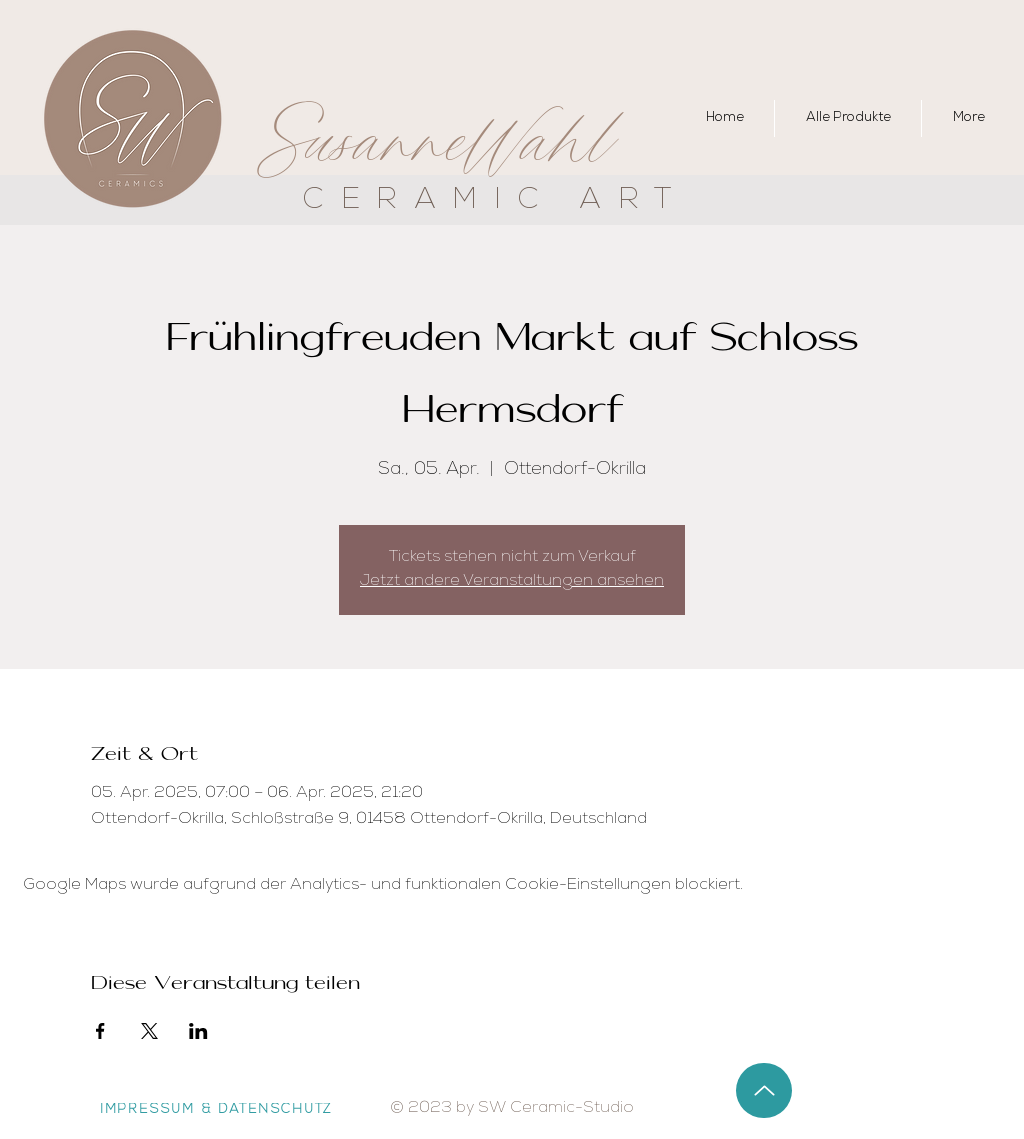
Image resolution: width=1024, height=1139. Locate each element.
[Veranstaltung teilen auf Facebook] (100, 1031)
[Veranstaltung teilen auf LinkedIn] (198, 1031)
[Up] (764, 1090)
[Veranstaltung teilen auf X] (149, 1031)
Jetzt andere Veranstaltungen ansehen (512, 582)
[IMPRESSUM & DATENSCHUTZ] (216, 1111)
